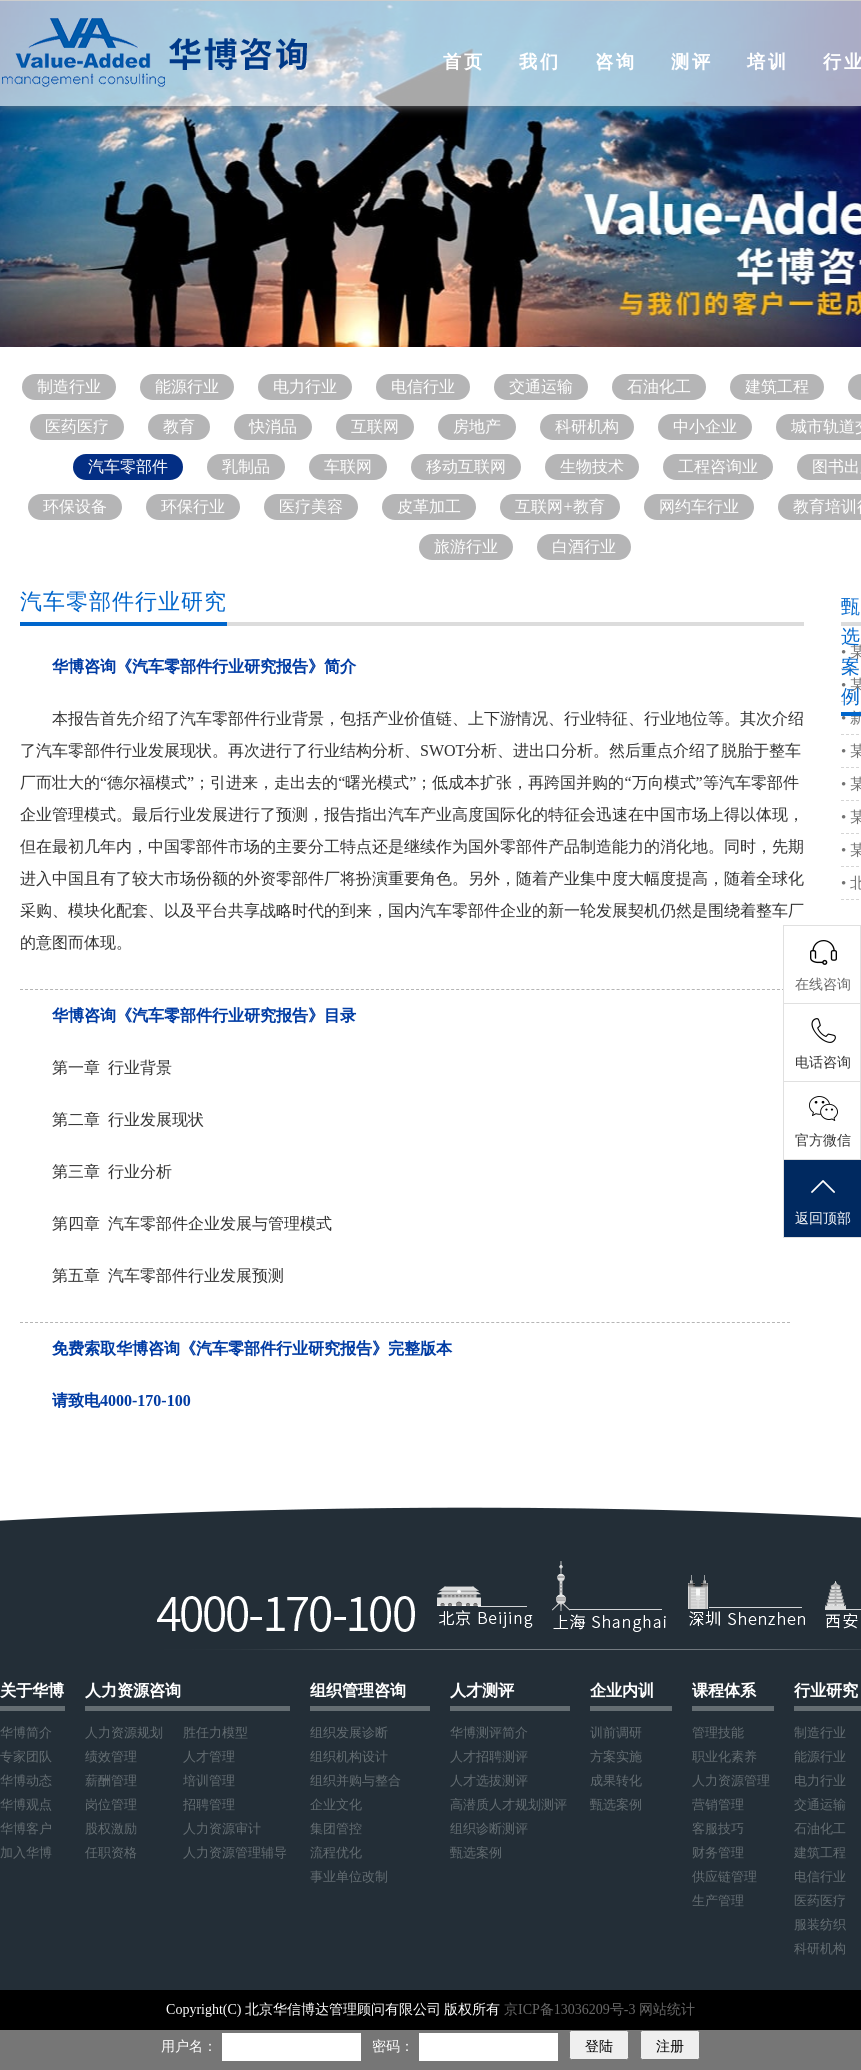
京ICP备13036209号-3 (571, 2009)
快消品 (273, 426)
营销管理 (718, 1804)
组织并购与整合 (355, 1780)
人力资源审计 (222, 1828)
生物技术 (592, 466)
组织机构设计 (349, 1756)
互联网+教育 (559, 506)
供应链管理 (724, 1876)
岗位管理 (111, 1804)
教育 (179, 426)
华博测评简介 (489, 1732)
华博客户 (26, 1828)
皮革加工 (429, 506)
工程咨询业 (718, 466)
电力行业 (305, 386)
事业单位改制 (349, 1876)
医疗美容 (311, 506)
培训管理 (209, 1780)
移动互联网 (466, 466)
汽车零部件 (128, 466)
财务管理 (718, 1852)
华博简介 (26, 1732)
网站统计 (667, 2009)
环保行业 (193, 506)
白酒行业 (584, 546)
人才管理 (209, 1756)
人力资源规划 (124, 1732)
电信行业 (423, 386)
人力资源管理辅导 (235, 1852)
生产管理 (718, 1900)
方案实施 (616, 1756)
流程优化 (336, 1852)
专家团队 (26, 1756)
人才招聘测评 (489, 1756)
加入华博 (26, 1852)
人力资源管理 (731, 1780)
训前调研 (616, 1732)
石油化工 (659, 386)
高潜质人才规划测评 (508, 1804)
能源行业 (187, 386)
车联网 (348, 466)
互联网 (375, 426)
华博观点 (26, 1804)
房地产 (477, 426)
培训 (768, 62)
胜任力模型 (215, 1732)
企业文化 (336, 1804)
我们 (540, 62)
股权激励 (111, 1828)
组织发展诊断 (349, 1732)
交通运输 (541, 386)
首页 (464, 62)
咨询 (616, 62)
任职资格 (111, 1852)
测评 (692, 62)
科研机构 (587, 426)
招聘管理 (209, 1804)
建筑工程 (777, 386)
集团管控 (336, 1828)
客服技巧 (718, 1828)
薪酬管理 (111, 1780)
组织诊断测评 (489, 1828)
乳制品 (246, 466)
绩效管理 (111, 1756)
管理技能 (718, 1732)
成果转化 (616, 1780)
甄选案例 (476, 1852)
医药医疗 (77, 426)
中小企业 (705, 426)
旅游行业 (466, 546)
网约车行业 (699, 506)
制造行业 (69, 386)
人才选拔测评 (489, 1780)
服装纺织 (820, 1924)
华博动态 (26, 1780)
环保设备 (75, 506)
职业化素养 (724, 1756)
